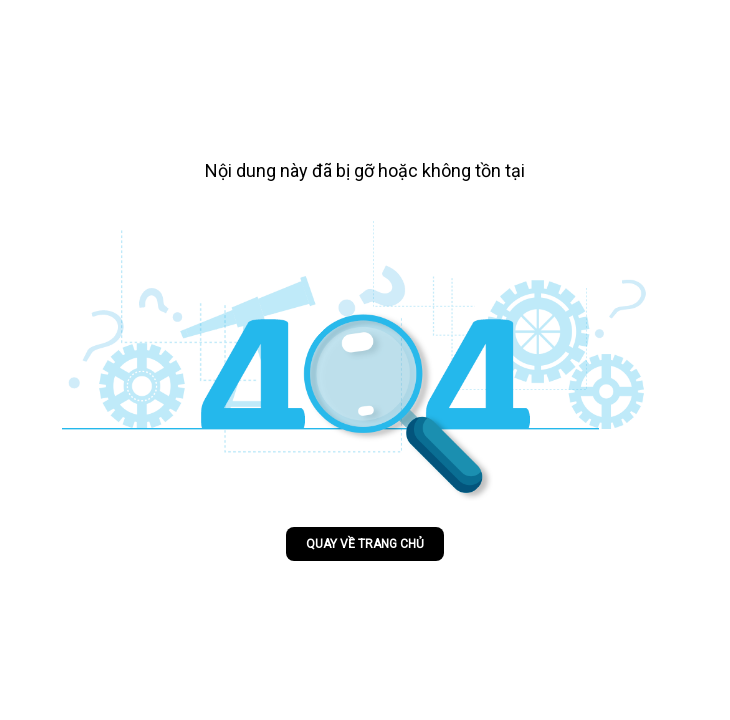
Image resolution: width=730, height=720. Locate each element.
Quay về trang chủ (365, 544)
